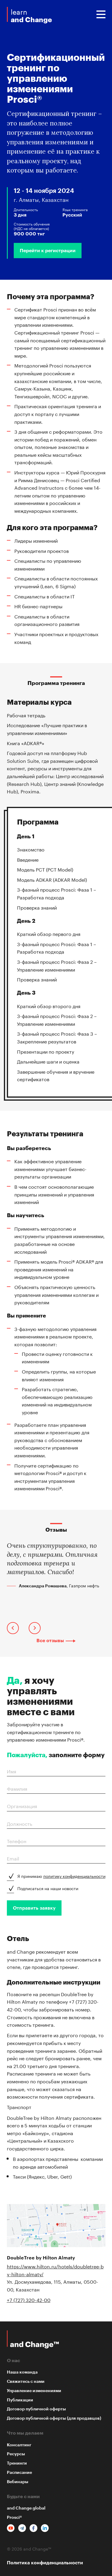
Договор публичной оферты (36, 2409)
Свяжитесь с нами (26, 2381)
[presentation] (13, 1629)
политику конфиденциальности (74, 1875)
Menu (100, 14)
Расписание (19, 2472)
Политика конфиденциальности (45, 2562)
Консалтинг (19, 2445)
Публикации (20, 2400)
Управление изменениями (34, 2391)
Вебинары (17, 2482)
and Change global (26, 2508)
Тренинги (17, 2463)
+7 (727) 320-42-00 (28, 2299)
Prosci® (14, 2517)
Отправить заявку (34, 1908)
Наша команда (22, 2372)
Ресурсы (16, 2454)
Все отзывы (50, 1640)
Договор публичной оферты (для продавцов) (54, 2418)
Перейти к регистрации (48, 250)
